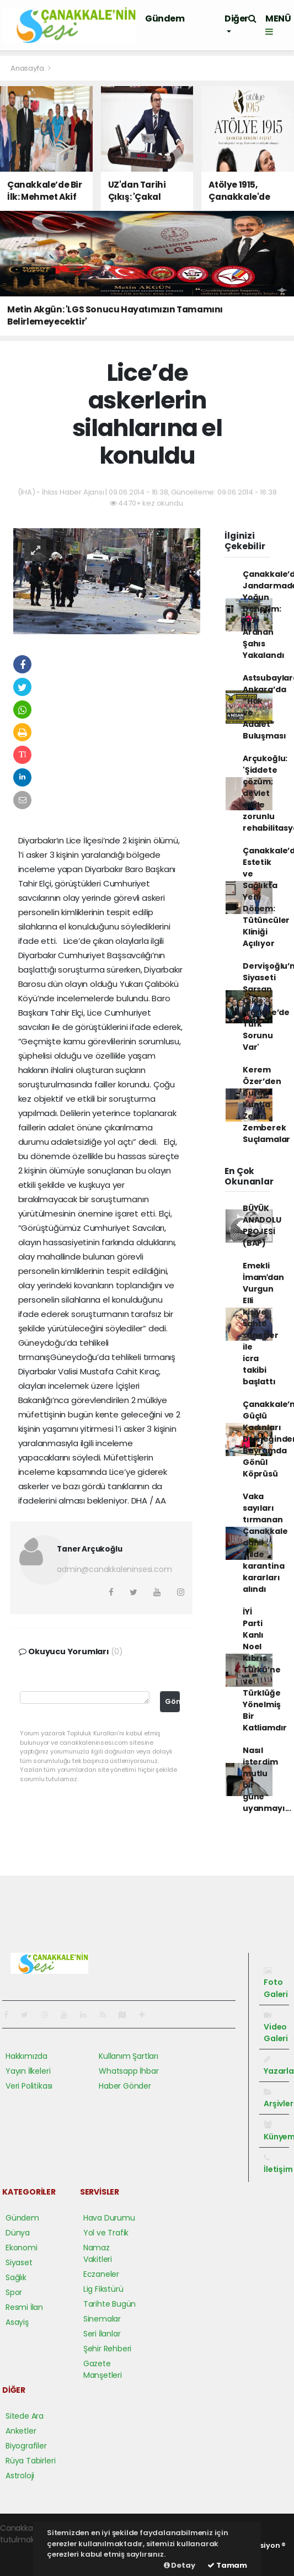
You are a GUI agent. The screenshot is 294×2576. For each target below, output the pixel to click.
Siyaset (19, 2262)
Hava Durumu (109, 2217)
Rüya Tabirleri (30, 2460)
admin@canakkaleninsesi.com (114, 1569)
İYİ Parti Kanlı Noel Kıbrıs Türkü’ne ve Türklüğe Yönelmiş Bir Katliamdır (265, 1669)
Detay (179, 2565)
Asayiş (17, 2322)
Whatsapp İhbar (128, 2070)
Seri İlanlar (102, 2333)
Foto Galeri (276, 1983)
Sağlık (16, 2277)
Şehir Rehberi (107, 2348)
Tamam (227, 2565)
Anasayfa (27, 68)
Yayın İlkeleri (28, 2070)
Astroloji (20, 2475)
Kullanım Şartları (128, 2056)
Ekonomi (22, 2247)
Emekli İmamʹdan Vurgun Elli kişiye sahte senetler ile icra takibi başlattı (263, 1323)
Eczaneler (101, 2274)
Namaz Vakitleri (97, 2253)
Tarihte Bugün (109, 2303)
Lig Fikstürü (103, 2289)
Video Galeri (276, 2027)
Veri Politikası (29, 2085)
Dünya (18, 2232)
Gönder (172, 1701)
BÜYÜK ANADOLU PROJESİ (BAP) (262, 1226)
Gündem (165, 18)
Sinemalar (102, 2318)
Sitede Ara (25, 2415)
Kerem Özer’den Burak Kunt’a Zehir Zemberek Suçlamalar (266, 1104)
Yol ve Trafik (106, 2232)
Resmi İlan (24, 2307)
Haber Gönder (125, 2085)
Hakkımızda (26, 2056)
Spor (14, 2292)
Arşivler (278, 2098)
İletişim (278, 2164)
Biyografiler (26, 2445)
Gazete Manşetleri (102, 2369)
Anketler (21, 2430)
